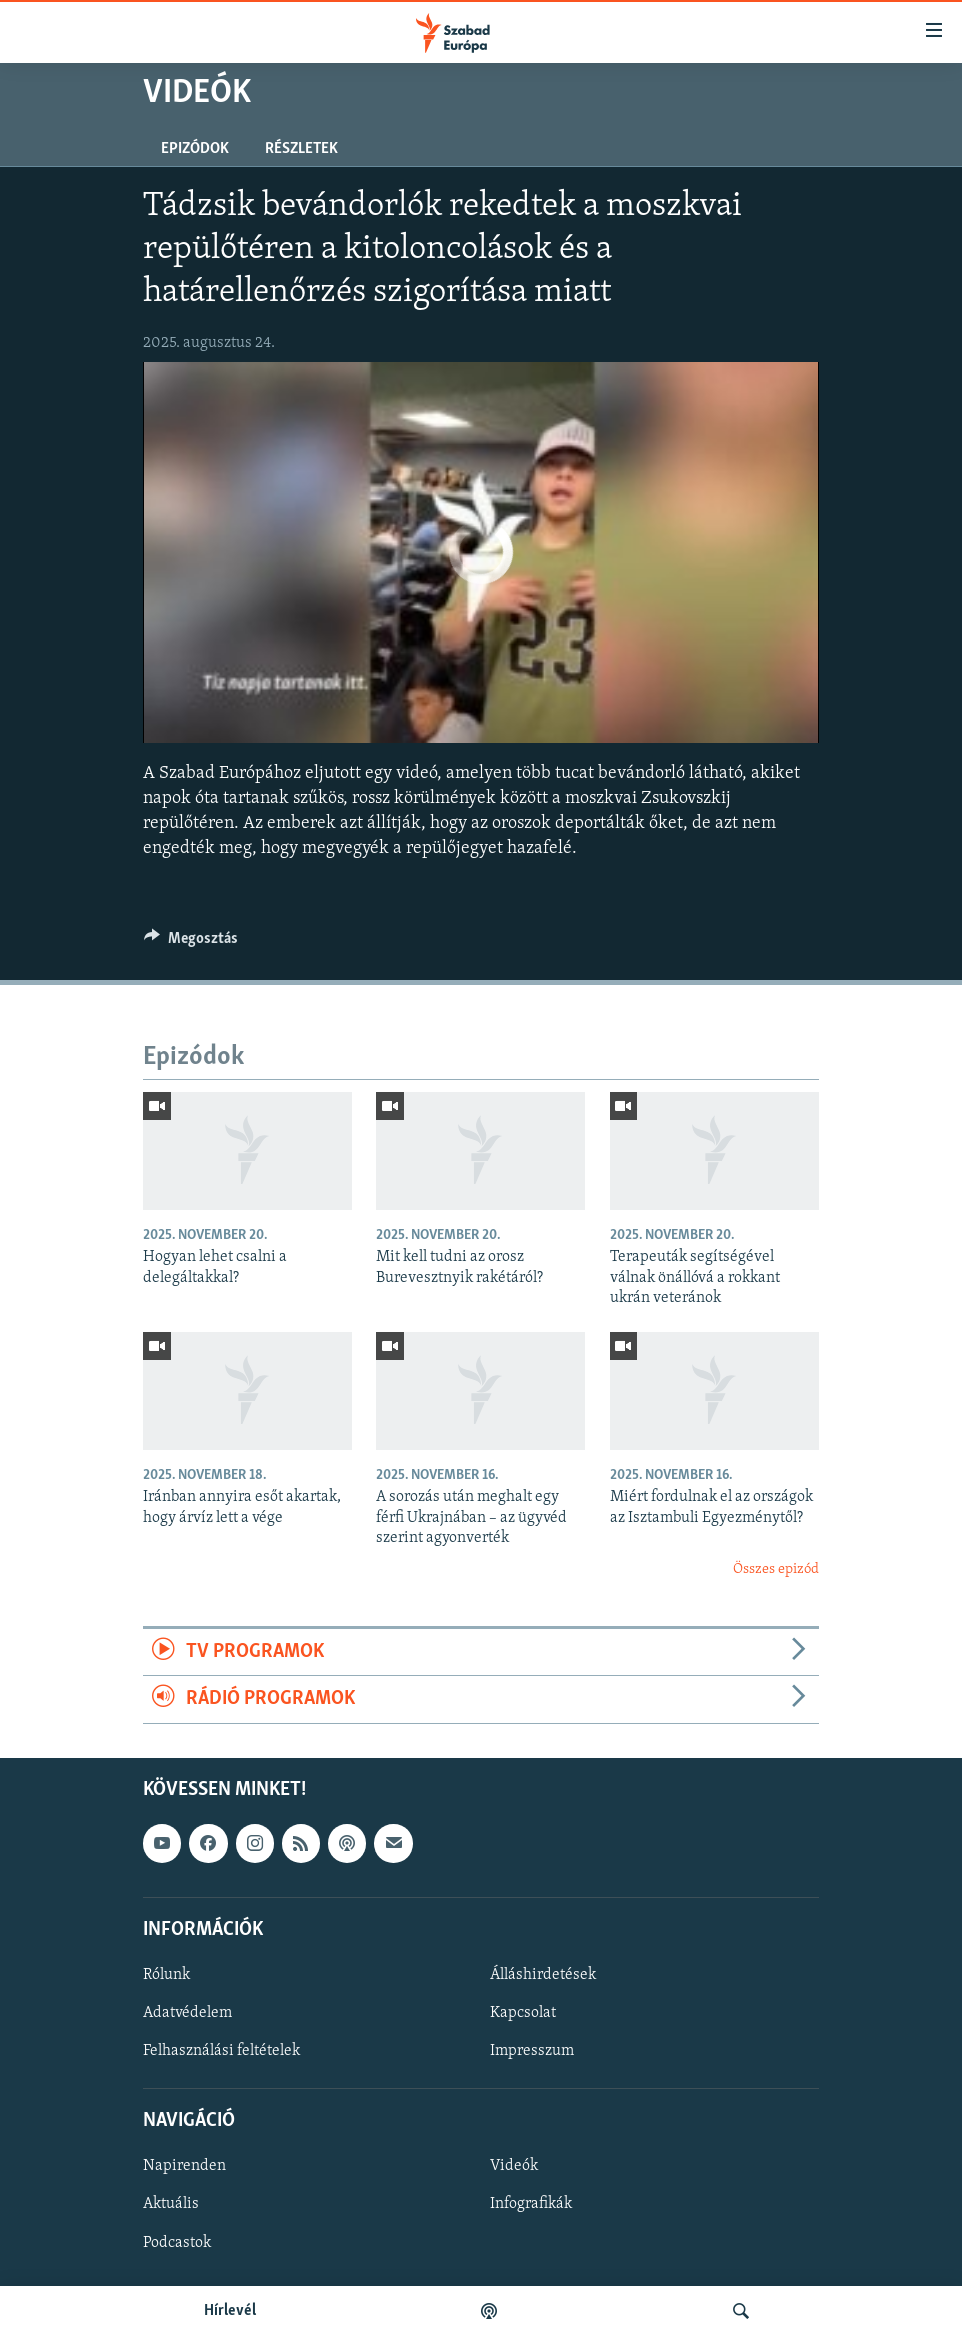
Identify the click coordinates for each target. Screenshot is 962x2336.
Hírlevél (230, 2311)
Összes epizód (776, 1569)
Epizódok (195, 149)
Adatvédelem (187, 2013)
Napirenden (184, 2166)
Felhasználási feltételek (221, 2051)
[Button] (191, 943)
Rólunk (166, 1974)
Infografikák (531, 2204)
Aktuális (171, 2204)
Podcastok (177, 2242)
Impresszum (532, 2051)
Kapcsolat (523, 2013)
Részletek (301, 149)
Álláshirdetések (543, 1974)
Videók (514, 2166)
